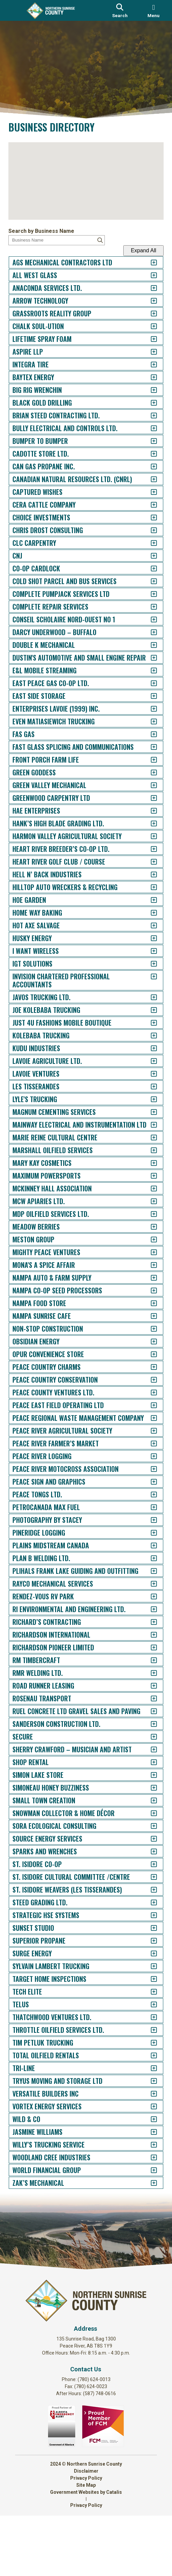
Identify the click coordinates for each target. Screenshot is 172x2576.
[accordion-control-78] (147, 1268)
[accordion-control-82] (147, 1319)
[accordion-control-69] (147, 1153)
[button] (86, 178)
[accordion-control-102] (147, 1582)
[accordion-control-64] (147, 1082)
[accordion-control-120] (147, 1828)
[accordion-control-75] (147, 1230)
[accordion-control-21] (147, 517)
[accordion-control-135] (147, 2019)
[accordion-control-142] (147, 2108)
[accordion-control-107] (147, 1654)
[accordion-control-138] (147, 2057)
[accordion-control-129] (147, 1943)
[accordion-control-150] (147, 2210)
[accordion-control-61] (147, 1043)
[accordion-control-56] (147, 972)
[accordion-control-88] (147, 1396)
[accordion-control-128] (147, 1930)
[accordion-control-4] (147, 301)
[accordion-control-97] (147, 1518)
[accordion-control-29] (147, 619)
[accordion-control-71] (147, 1179)
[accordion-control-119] (147, 1815)
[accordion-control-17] (147, 466)
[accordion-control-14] (147, 428)
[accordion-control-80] (147, 1294)
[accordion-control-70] (147, 1166)
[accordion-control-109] (147, 1680)
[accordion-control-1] (147, 262)
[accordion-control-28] (147, 607)
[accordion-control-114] (147, 1743)
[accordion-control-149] (147, 2198)
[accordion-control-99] (147, 1544)
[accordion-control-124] (147, 1879)
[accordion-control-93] (147, 1467)
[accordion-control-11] (147, 390)
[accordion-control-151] (147, 2223)
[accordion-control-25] (147, 568)
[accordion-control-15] (147, 441)
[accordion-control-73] (147, 1204)
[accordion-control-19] (147, 492)
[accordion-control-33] (147, 678)
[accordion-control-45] (147, 831)
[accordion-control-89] (147, 1408)
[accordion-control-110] (147, 1692)
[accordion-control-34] (147, 691)
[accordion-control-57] (147, 984)
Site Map (86, 2545)
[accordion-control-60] (147, 1031)
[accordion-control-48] (147, 870)
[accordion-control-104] (147, 1616)
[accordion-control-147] (147, 2172)
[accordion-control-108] (147, 1667)
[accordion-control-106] (147, 1641)
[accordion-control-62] (147, 1056)
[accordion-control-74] (147, 1217)
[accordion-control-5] (147, 313)
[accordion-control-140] (147, 2083)
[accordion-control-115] (147, 1764)
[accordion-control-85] (147, 1357)
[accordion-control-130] (147, 1955)
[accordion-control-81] (147, 1306)
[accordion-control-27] (147, 594)
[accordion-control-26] (147, 581)
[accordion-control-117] (147, 1790)
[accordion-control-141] (147, 2096)
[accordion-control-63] (147, 1069)
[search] (119, 10)
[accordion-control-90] (147, 1421)
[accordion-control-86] (147, 1370)
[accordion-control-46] (147, 844)
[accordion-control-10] (147, 377)
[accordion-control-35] (147, 704)
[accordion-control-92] (147, 1455)
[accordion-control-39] (147, 755)
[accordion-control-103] (147, 1595)
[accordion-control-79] (147, 1281)
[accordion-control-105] (147, 1629)
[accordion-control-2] (147, 275)
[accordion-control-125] (147, 1892)
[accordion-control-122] (147, 1853)
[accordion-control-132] (147, 1981)
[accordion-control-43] (147, 806)
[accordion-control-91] (147, 1434)
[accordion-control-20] (147, 505)
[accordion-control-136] (147, 2032)
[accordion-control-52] (147, 921)
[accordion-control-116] (147, 1777)
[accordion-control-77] (147, 1255)
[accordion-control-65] (147, 1094)
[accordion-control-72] (147, 1192)
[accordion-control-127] (147, 1917)
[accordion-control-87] (147, 1383)
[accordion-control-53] (147, 933)
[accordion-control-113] (147, 1731)
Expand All (136, 250)
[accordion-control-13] (147, 415)
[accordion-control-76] (147, 1243)
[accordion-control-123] (147, 1866)
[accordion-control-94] (147, 1480)
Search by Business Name (48, 231)
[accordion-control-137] (147, 2045)
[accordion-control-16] (147, 454)
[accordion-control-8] (147, 352)
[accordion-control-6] (147, 326)
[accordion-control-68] (147, 1133)
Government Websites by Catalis (86, 2552)
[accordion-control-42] (147, 793)
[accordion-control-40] (147, 768)
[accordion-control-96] (147, 1506)
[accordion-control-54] (147, 946)
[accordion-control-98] (147, 1531)
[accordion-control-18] (147, 479)
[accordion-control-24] (147, 556)
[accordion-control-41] (147, 780)
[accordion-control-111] (147, 1705)
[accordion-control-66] (147, 1107)
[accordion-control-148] (147, 2185)
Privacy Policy (86, 2538)
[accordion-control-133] (147, 1994)
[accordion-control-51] (147, 908)
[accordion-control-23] (147, 543)
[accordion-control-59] (147, 1018)
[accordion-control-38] (147, 742)
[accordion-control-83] (147, 1332)
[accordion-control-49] (147, 882)
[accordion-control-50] (147, 895)
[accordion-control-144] (147, 2134)
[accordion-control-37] (147, 729)
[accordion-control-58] (147, 1005)
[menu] (153, 10)
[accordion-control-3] (147, 288)
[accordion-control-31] (147, 645)
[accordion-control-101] (147, 1569)
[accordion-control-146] (147, 2159)
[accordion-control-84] (147, 1345)
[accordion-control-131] (147, 1968)
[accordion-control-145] (147, 2147)
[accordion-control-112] (147, 1718)
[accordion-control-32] (147, 658)
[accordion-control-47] (147, 857)
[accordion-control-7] (147, 339)
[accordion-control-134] (147, 2006)
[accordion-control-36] (147, 717)
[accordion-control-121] (147, 1841)
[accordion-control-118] (147, 1802)
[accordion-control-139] (147, 2070)
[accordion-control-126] (147, 1904)
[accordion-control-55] (147, 959)
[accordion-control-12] (147, 403)
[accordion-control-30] (147, 632)
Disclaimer (86, 2531)
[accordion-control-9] (147, 364)
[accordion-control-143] (147, 2121)
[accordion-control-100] (147, 1557)
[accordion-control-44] (147, 819)
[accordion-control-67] (147, 1120)
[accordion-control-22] (147, 530)
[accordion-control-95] (147, 1493)
